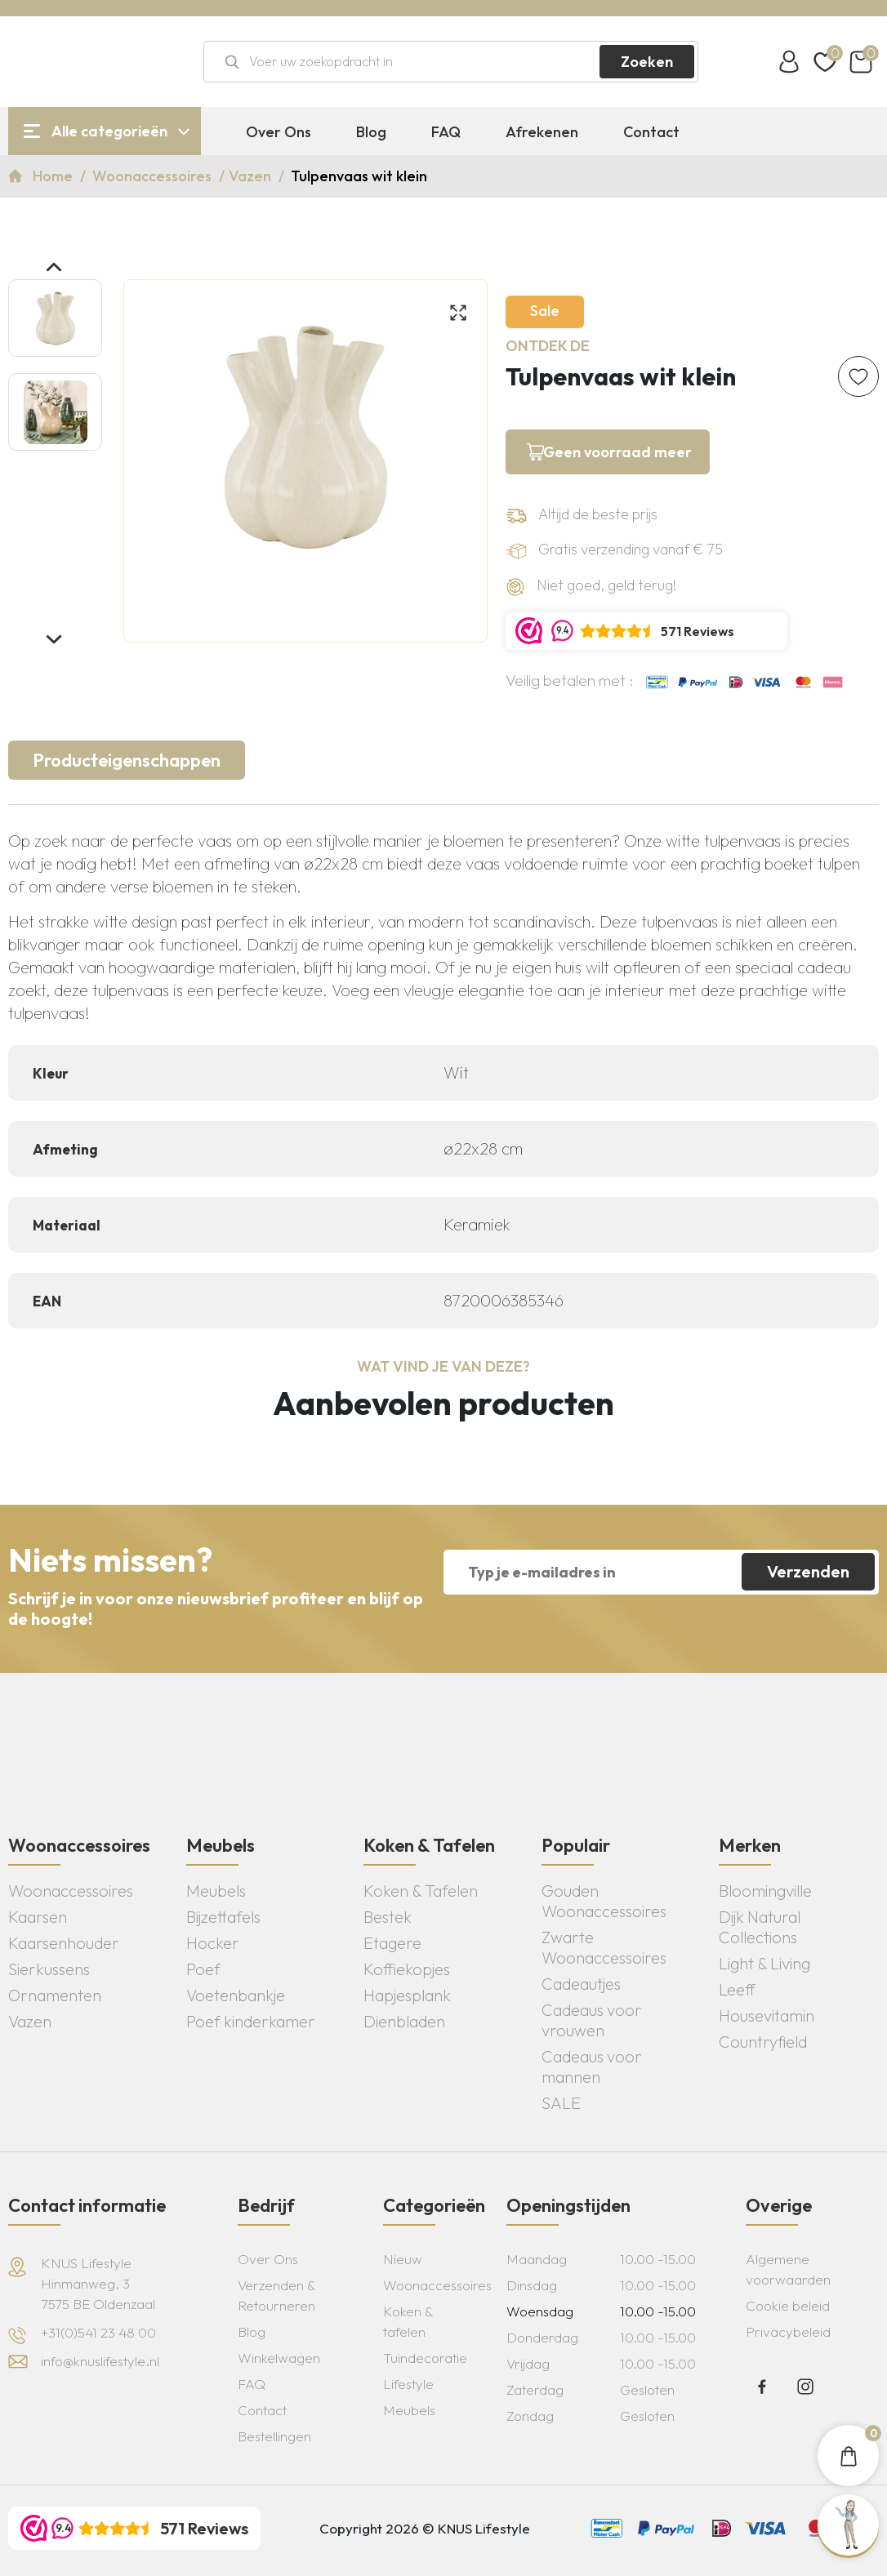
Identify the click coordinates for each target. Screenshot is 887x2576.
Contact (651, 132)
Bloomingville (765, 1890)
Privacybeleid (788, 2331)
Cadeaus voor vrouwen (592, 2020)
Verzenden (808, 1571)
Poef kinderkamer (250, 2021)
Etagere (392, 1943)
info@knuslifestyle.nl (100, 2360)
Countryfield (763, 2041)
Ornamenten (54, 1995)
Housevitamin (766, 2015)
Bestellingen (274, 2436)
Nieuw (402, 2258)
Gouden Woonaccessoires (604, 1900)
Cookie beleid (788, 2305)
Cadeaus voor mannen (592, 2066)
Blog (371, 132)
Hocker (212, 1943)
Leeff (737, 1989)
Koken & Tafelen (420, 1890)
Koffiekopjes (406, 1969)
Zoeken (647, 61)
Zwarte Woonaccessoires (604, 1947)
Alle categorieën (109, 131)
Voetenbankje (235, 1995)
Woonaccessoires (153, 176)
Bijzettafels (223, 1916)
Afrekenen (542, 132)
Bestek (387, 1916)
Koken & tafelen (408, 2321)
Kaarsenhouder (63, 1943)
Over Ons (278, 132)
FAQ (446, 132)
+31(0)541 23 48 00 (98, 2332)
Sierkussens (49, 1969)
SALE (561, 2103)
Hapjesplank (407, 1995)
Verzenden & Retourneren (276, 2295)
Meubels (216, 1890)
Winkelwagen (279, 2357)
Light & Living (764, 1963)
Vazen (251, 176)
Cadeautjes (581, 1983)
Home (54, 176)
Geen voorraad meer (617, 452)
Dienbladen (404, 2021)
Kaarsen (37, 1916)
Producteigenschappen (127, 760)
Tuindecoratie (425, 2357)
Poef (203, 1969)
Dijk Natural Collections (759, 1926)
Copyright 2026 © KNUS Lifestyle (424, 2528)
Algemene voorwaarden (788, 2269)
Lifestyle (408, 2383)
